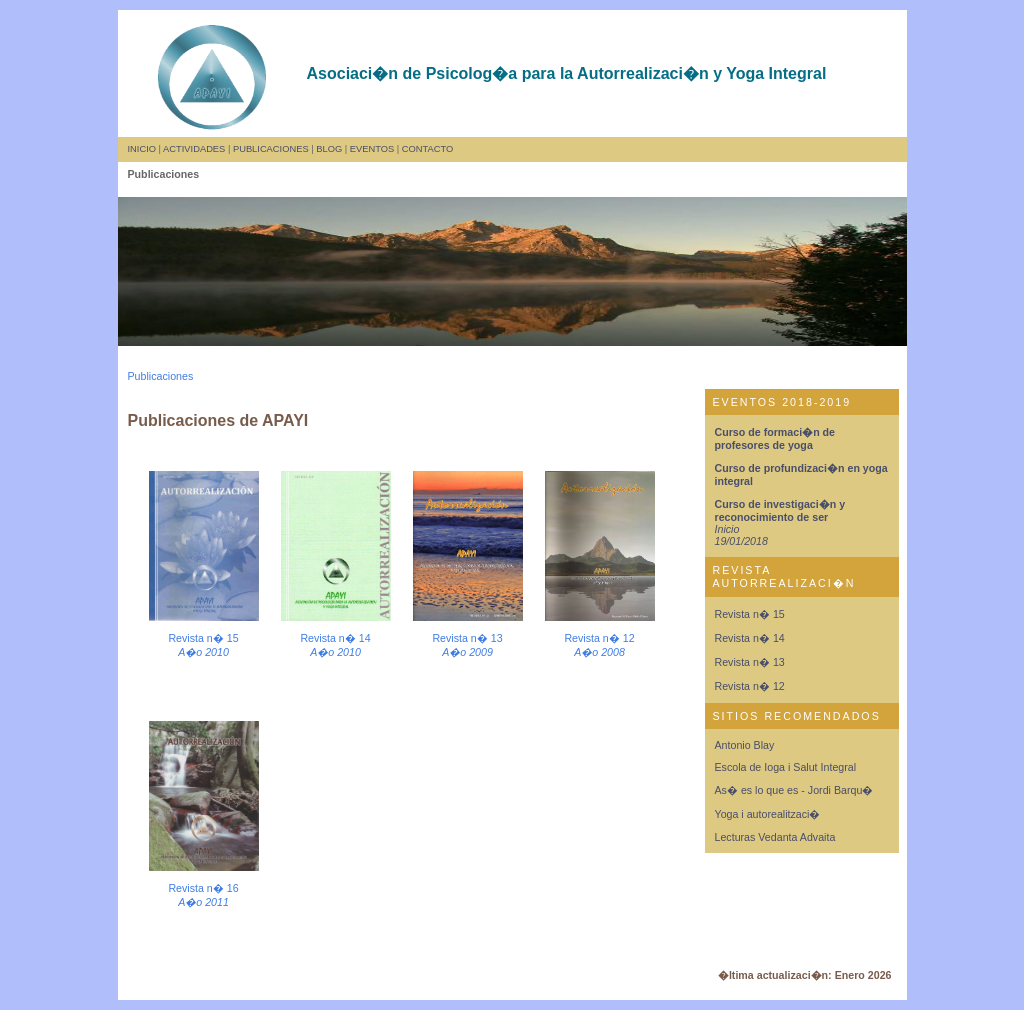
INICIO (142, 149)
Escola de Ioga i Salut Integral (786, 767)
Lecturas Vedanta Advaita (775, 837)
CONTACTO (427, 149)
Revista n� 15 (750, 614)
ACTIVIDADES (194, 149)
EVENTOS (372, 149)
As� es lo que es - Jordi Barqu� (794, 790)
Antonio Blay (745, 745)
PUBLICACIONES (271, 149)
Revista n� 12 (750, 686)
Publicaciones (161, 376)
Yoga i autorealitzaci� (768, 814)
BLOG (329, 149)
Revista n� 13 (750, 662)
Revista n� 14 (750, 638)
